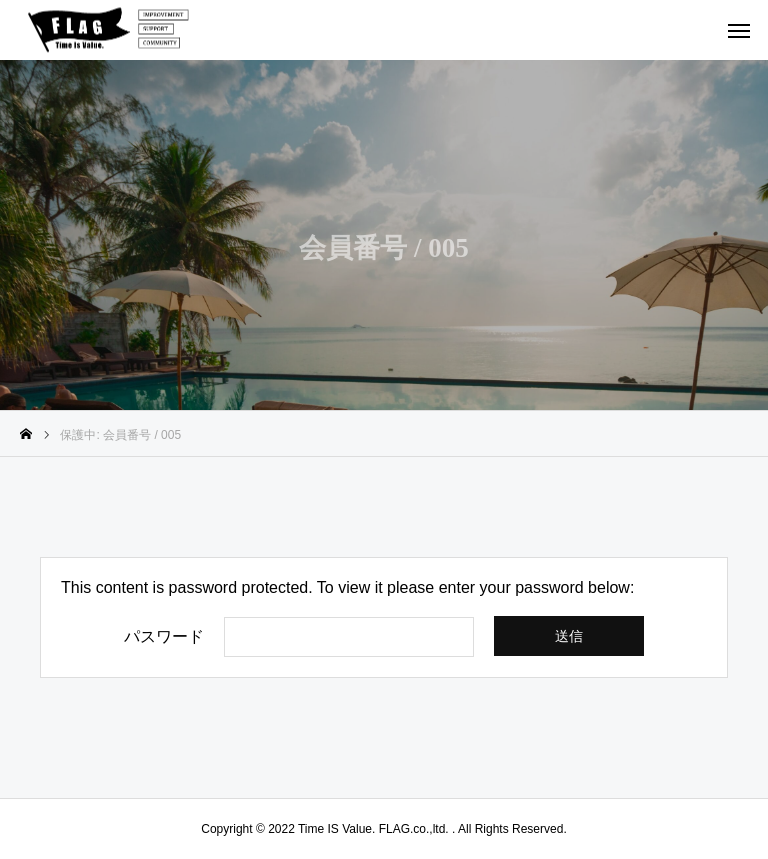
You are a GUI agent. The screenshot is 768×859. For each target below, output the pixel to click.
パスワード (164, 637)
